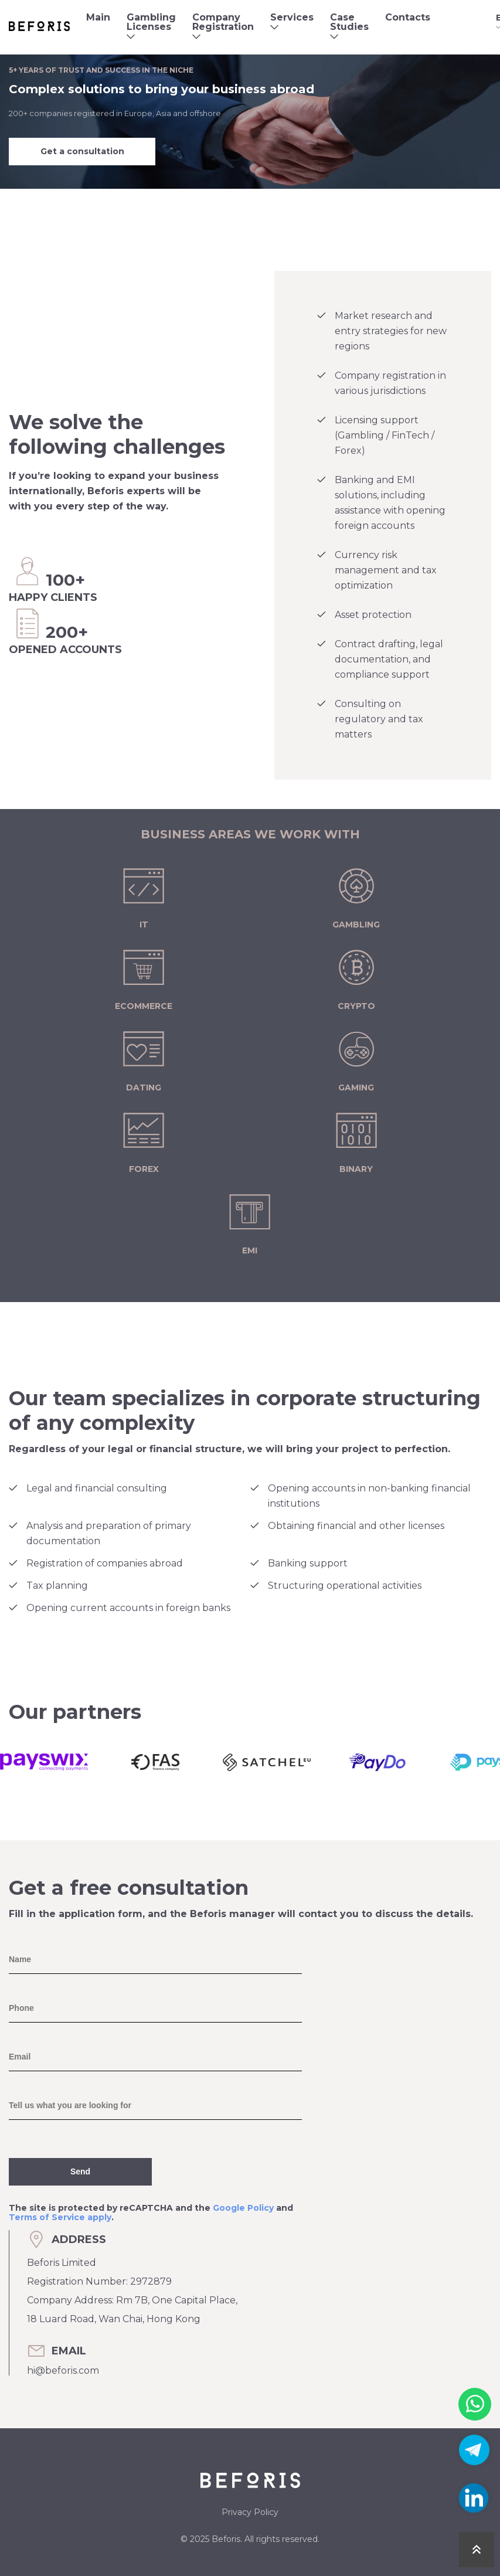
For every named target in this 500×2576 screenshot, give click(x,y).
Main (98, 17)
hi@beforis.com (63, 2370)
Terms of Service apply (60, 2217)
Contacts (407, 17)
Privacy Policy (250, 2512)
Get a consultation (82, 151)
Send (80, 2171)
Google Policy (243, 2208)
